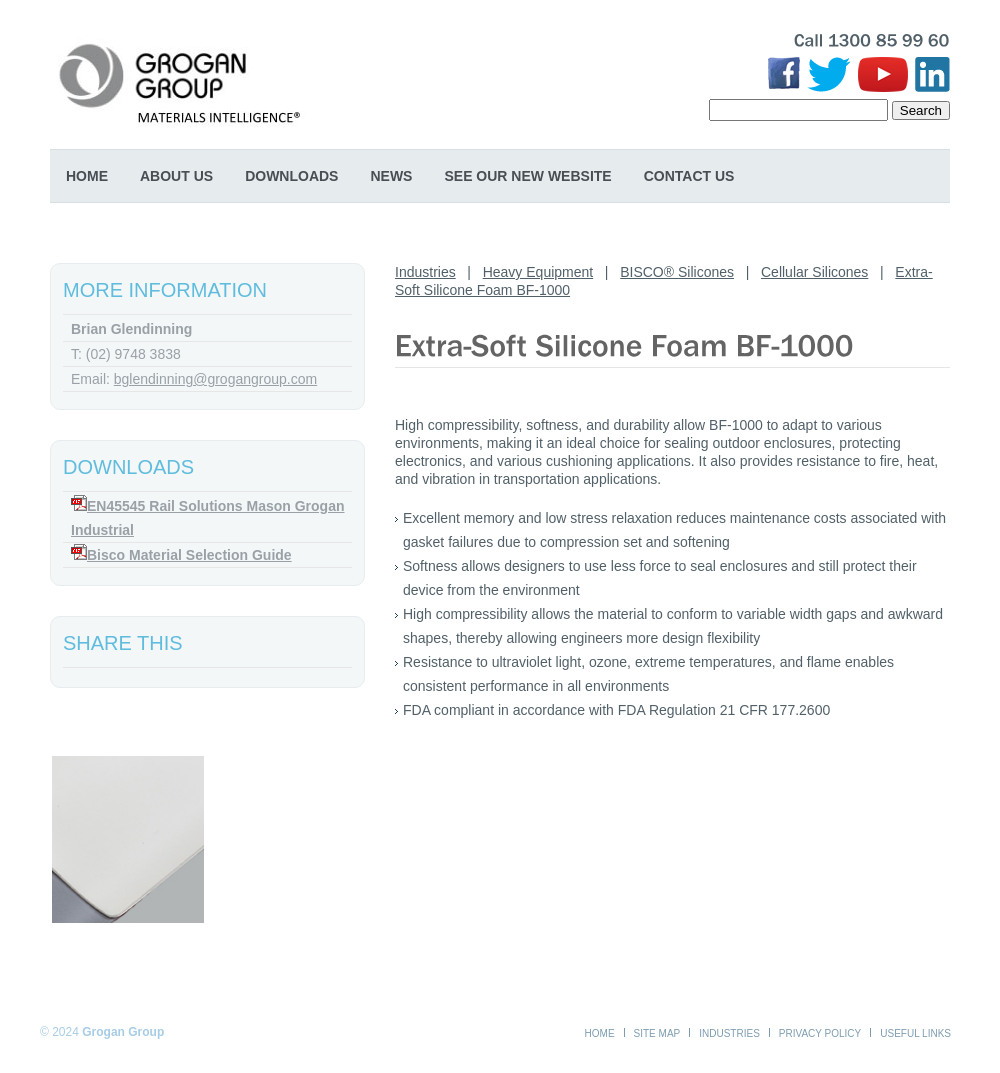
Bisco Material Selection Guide (189, 555)
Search (921, 110)
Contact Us (689, 176)
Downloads (291, 176)
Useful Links (915, 1033)
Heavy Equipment (538, 272)
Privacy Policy (820, 1033)
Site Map (657, 1033)
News (391, 176)
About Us (176, 176)
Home (87, 176)
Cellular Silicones (814, 272)
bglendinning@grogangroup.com (215, 379)
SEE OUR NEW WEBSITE (527, 176)
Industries (425, 272)
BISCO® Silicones (677, 272)
